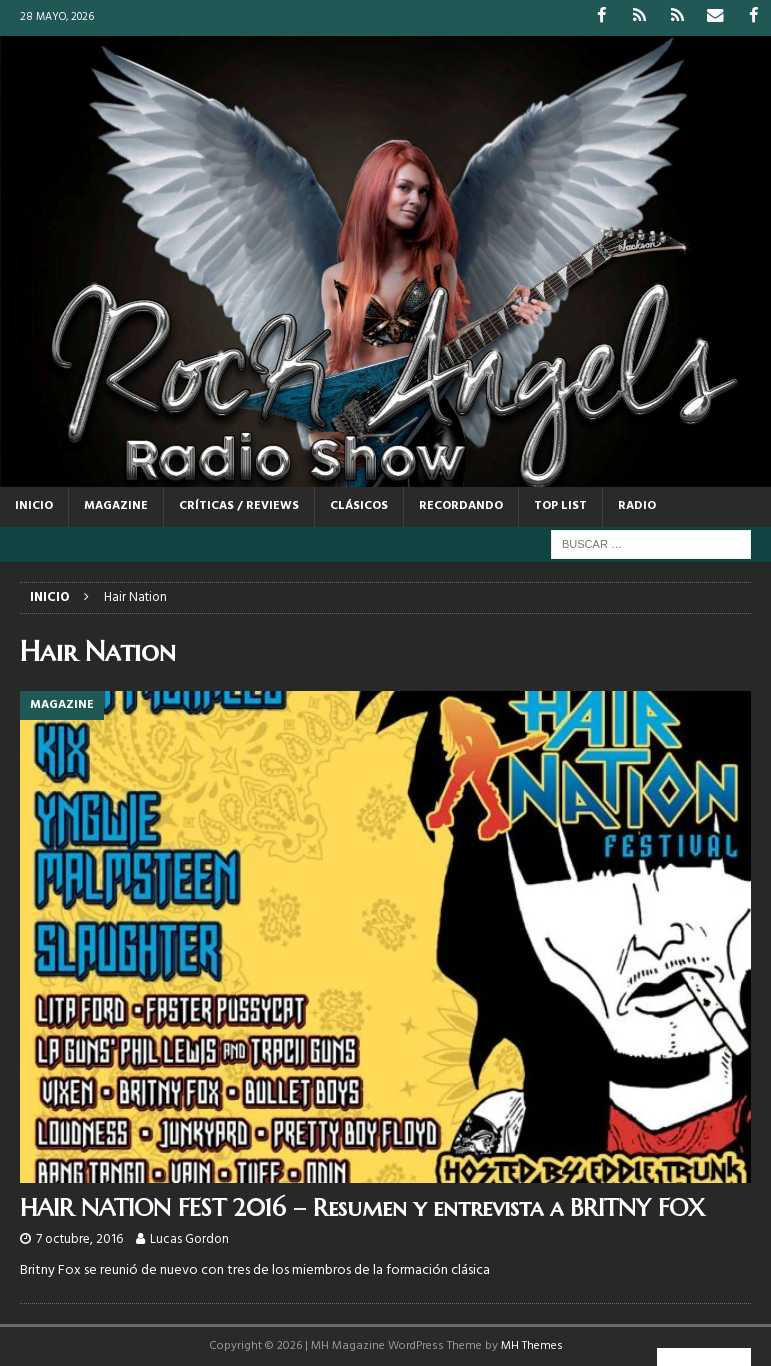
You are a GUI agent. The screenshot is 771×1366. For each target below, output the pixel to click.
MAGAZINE (116, 506)
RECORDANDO (461, 506)
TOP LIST (560, 506)
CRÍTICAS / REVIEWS (239, 506)
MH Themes (532, 1345)
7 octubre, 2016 (79, 1238)
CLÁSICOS (359, 506)
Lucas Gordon (189, 1238)
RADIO (637, 506)
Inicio (34, 506)
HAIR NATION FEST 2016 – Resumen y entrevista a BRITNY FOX (362, 1208)
